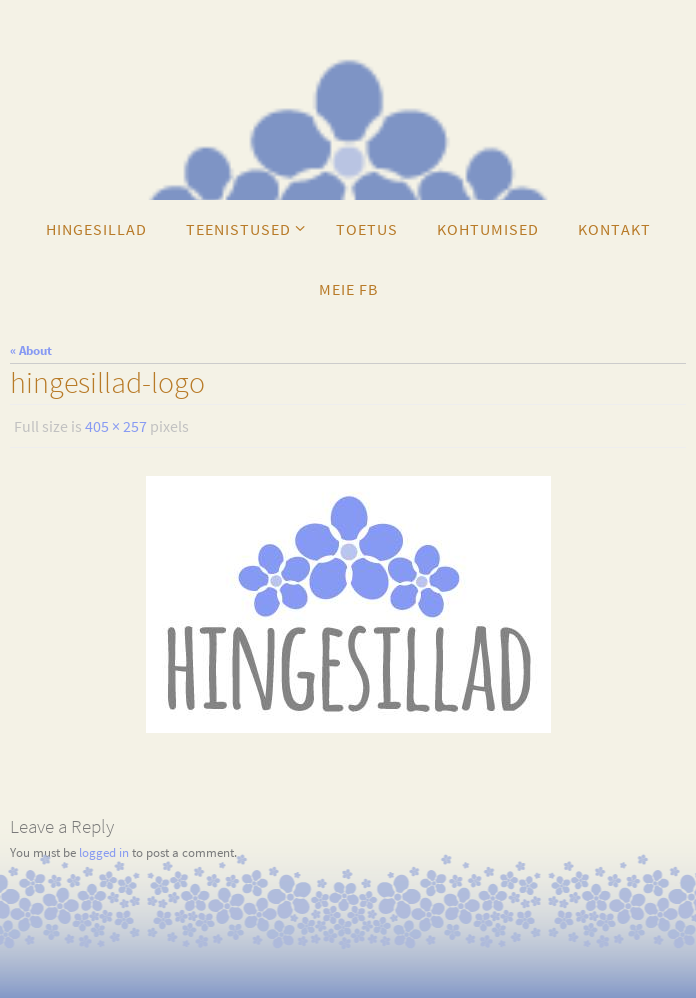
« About (31, 350)
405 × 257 (116, 426)
